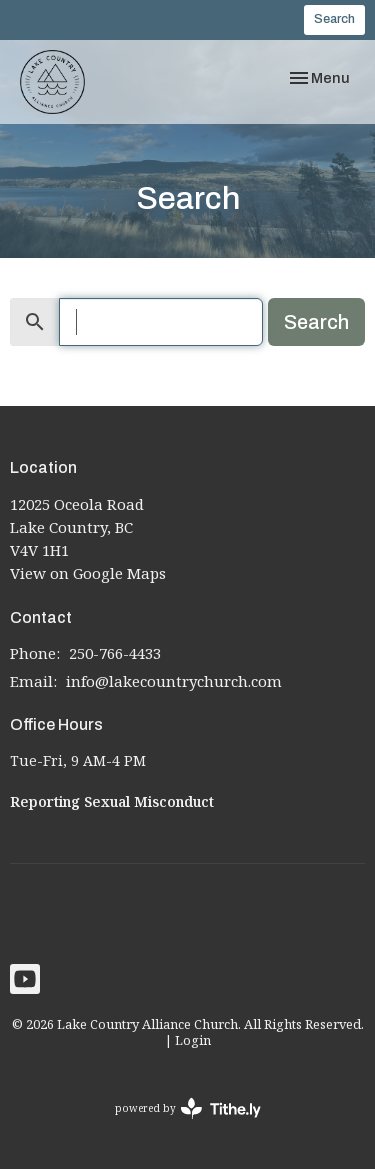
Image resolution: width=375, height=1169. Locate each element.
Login (193, 1040)
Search (334, 19)
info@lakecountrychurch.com (174, 681)
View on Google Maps (88, 573)
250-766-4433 (115, 653)
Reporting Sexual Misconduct (112, 801)
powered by (188, 1108)
